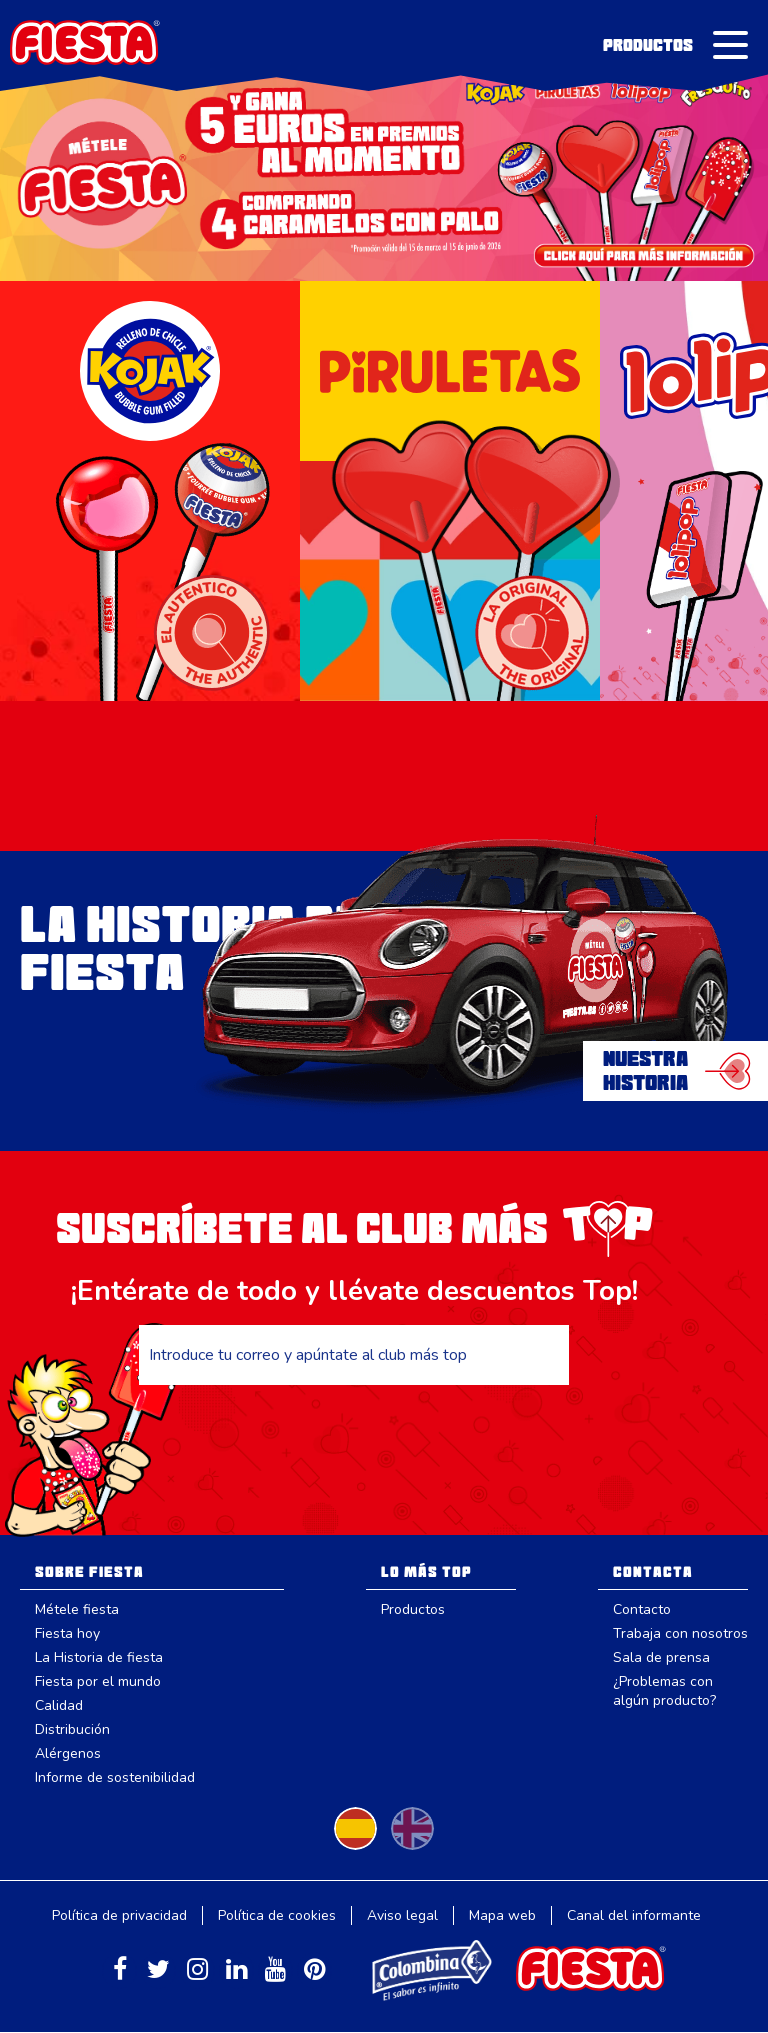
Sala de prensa (661, 1657)
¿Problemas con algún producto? (664, 1691)
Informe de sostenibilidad (115, 1777)
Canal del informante (634, 1915)
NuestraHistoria (645, 1071)
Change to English (412, 1828)
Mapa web (502, 1915)
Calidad (59, 1705)
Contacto (642, 1609)
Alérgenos (68, 1753)
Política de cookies (277, 1915)
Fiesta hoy (67, 1633)
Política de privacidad (119, 1915)
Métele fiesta (77, 1609)
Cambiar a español (355, 1828)
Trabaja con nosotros (680, 1633)
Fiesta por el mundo (98, 1681)
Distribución (72, 1729)
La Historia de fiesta (99, 1657)
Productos (648, 45)
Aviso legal (402, 1915)
